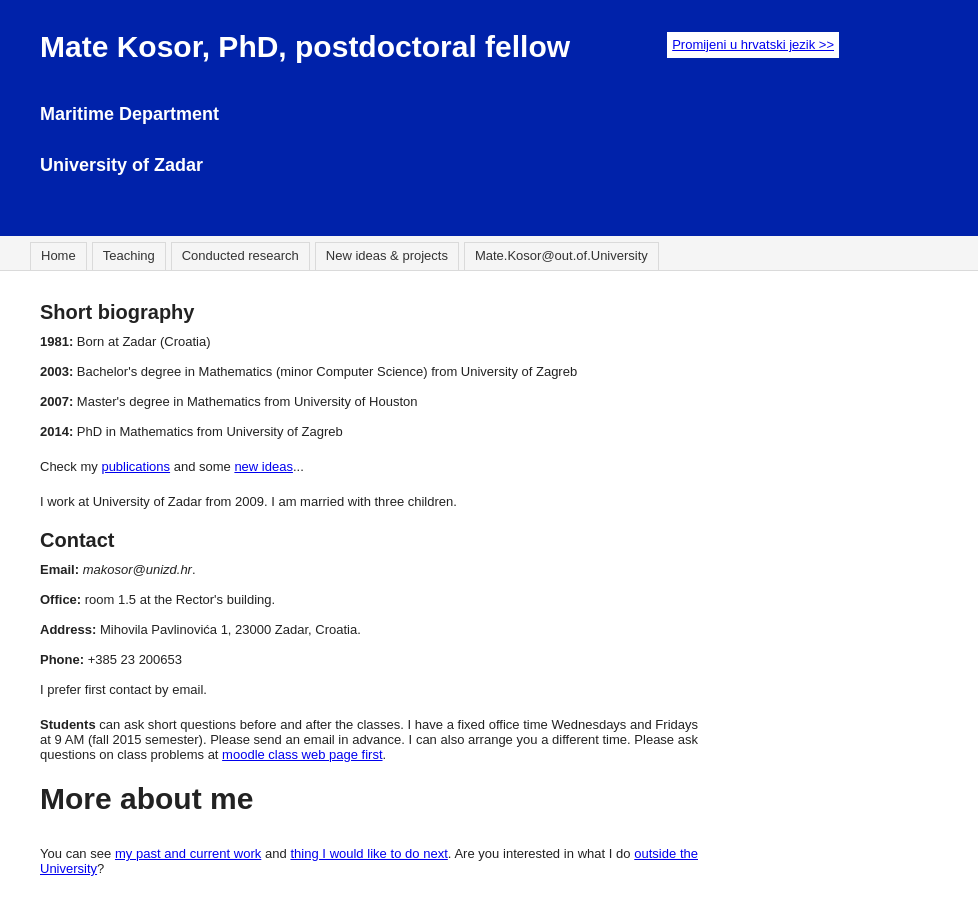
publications (135, 466)
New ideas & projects (387, 255)
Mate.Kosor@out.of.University (561, 255)
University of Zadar (121, 165)
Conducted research (240, 255)
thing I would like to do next (368, 853)
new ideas (263, 466)
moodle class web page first (302, 754)
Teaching (129, 255)
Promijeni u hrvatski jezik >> (753, 44)
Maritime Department (129, 114)
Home (58, 255)
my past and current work (188, 853)
